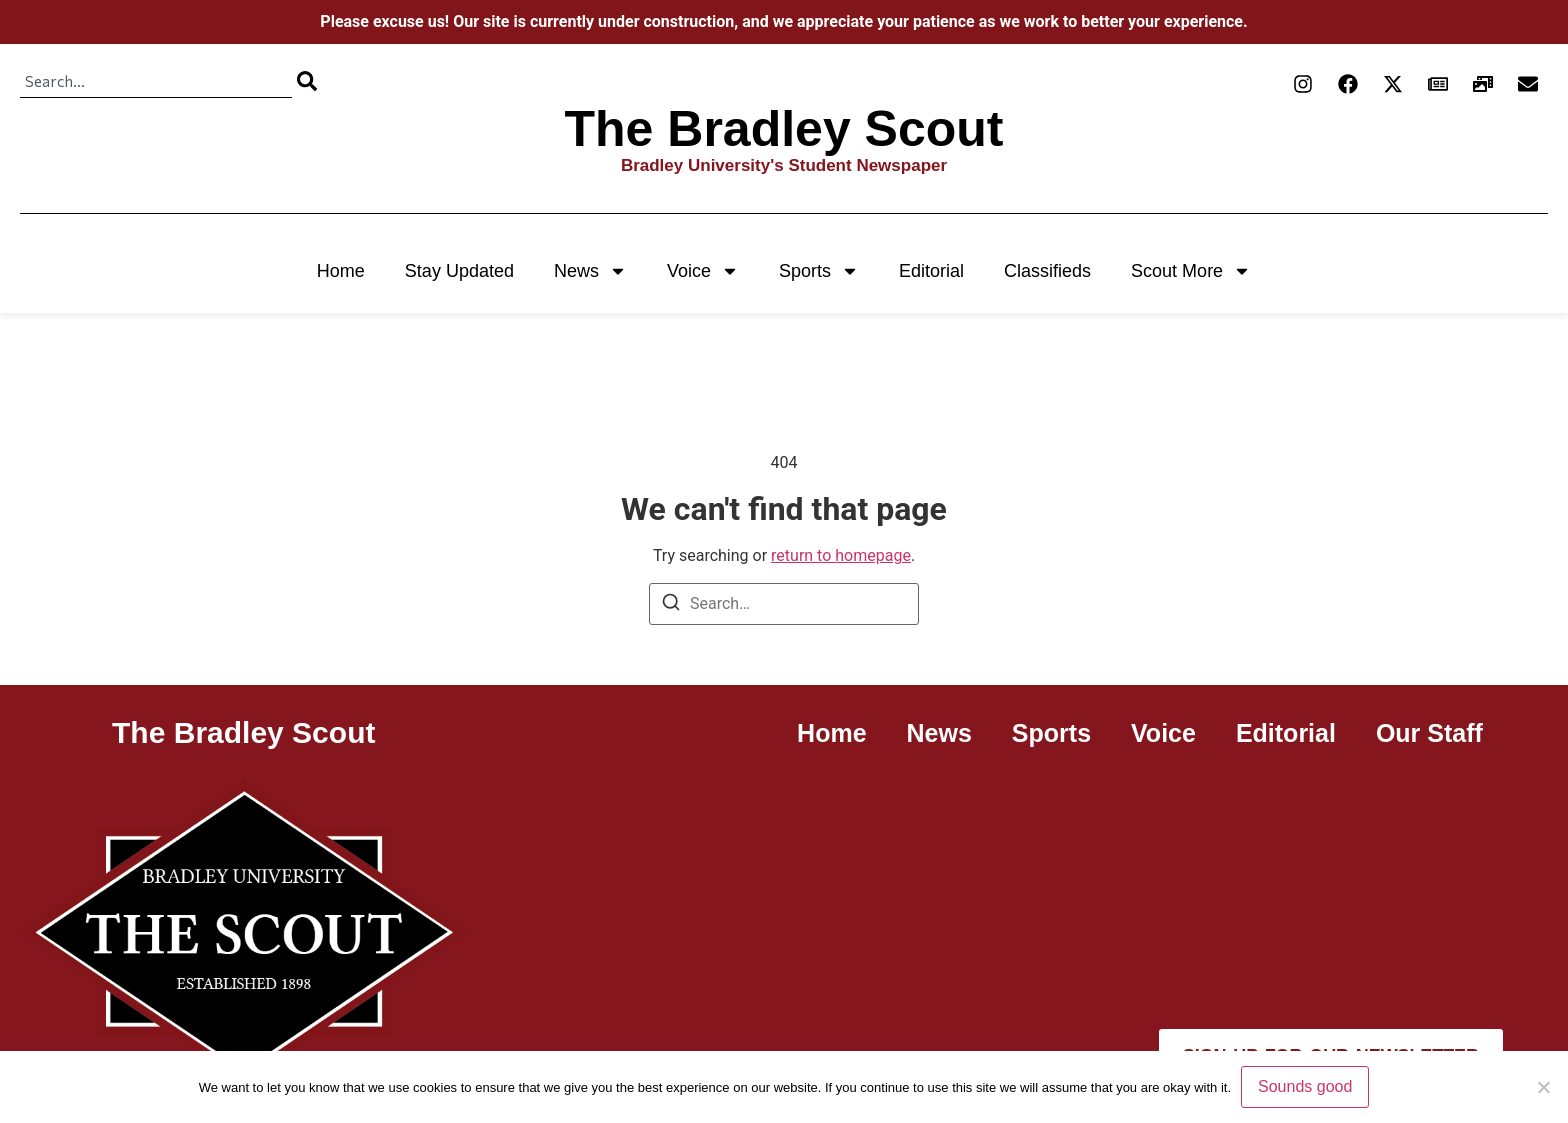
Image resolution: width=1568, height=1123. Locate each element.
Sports (819, 271)
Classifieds (1047, 271)
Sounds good (1305, 1086)
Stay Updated (459, 271)
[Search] (307, 81)
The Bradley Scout (784, 129)
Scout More (1191, 271)
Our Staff (1429, 733)
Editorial (931, 271)
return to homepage (841, 555)
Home (341, 271)
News (590, 271)
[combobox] (156, 81)
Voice (703, 271)
